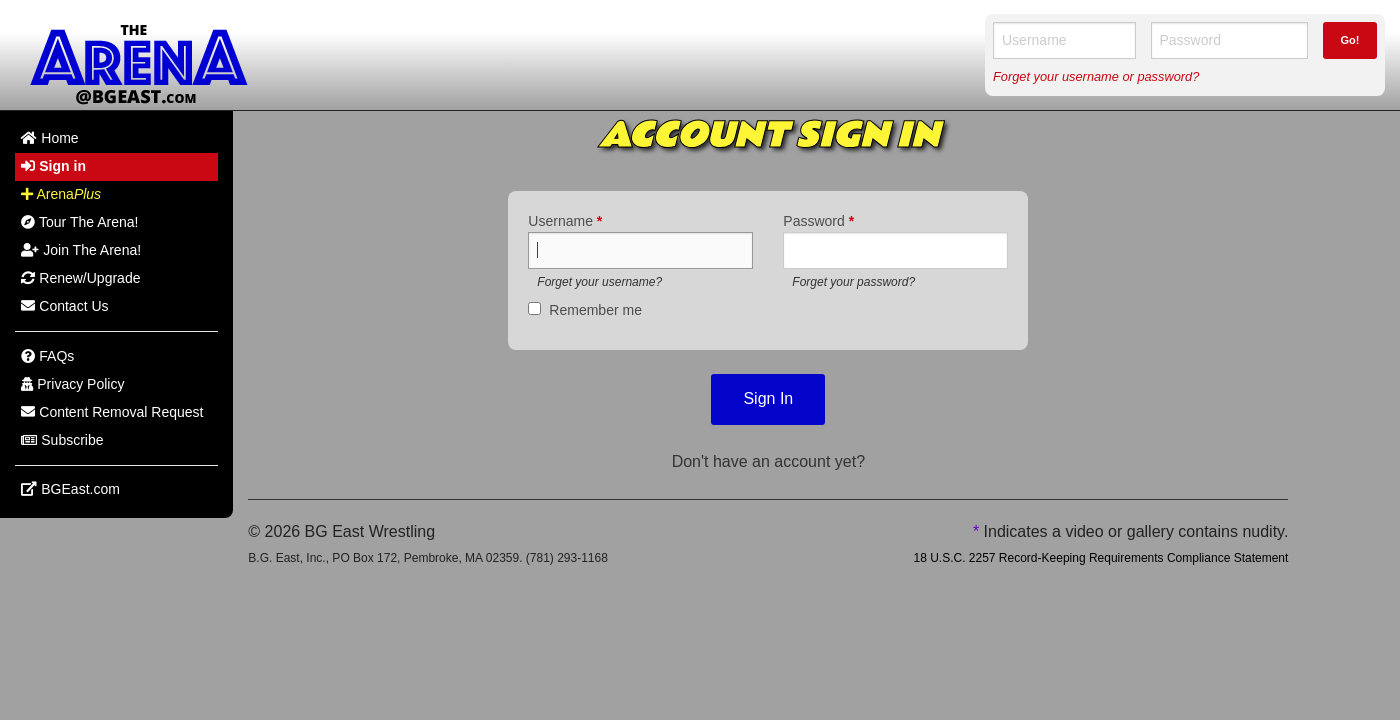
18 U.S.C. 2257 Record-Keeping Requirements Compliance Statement (1100, 558)
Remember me (595, 310)
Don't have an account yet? (768, 461)
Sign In (768, 398)
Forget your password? (853, 282)
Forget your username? (599, 282)
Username (565, 221)
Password (818, 221)
